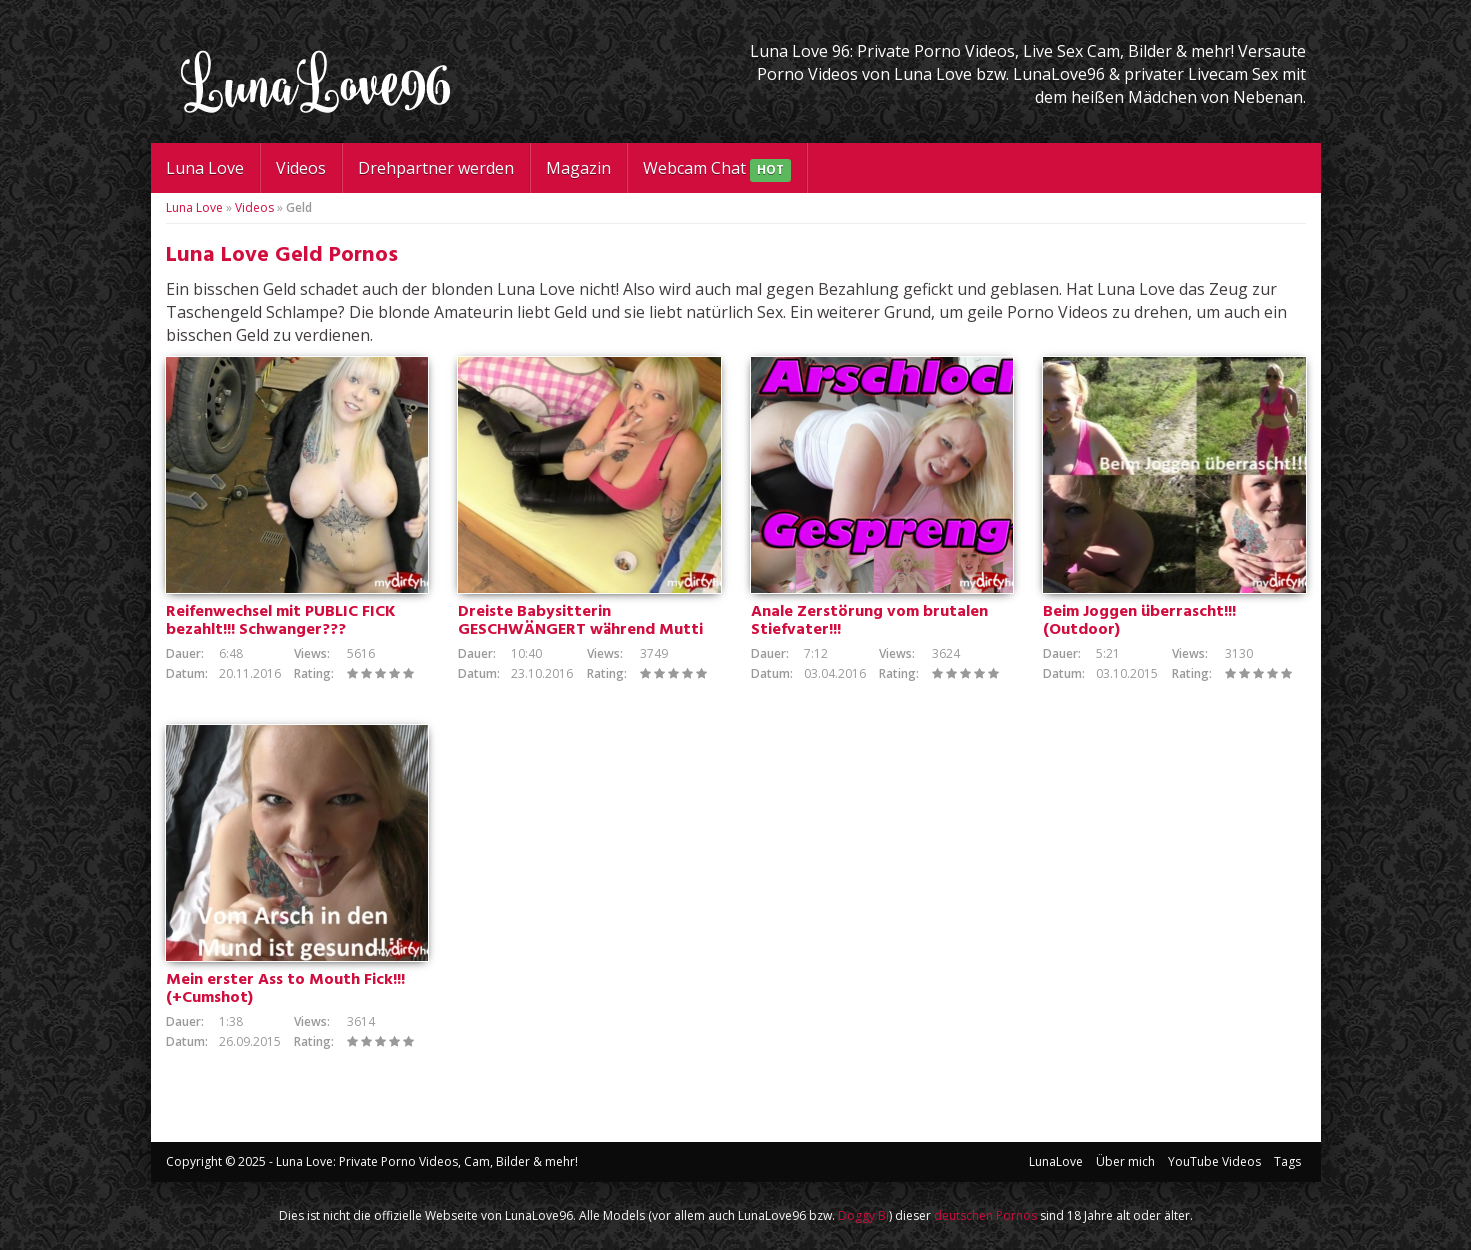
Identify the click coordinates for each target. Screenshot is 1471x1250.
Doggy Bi (863, 1215)
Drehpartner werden (436, 168)
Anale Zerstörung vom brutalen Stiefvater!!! (869, 621)
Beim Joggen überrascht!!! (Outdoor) (1139, 621)
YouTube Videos (1214, 1161)
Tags (1287, 1161)
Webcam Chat (717, 169)
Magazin (578, 168)
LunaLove (1056, 1161)
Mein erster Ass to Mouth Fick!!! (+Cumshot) (285, 989)
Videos (301, 168)
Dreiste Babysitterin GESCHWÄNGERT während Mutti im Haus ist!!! (580, 630)
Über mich (1125, 1161)
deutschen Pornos (985, 1215)
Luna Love (205, 168)
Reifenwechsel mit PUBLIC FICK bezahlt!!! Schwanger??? (281, 621)
